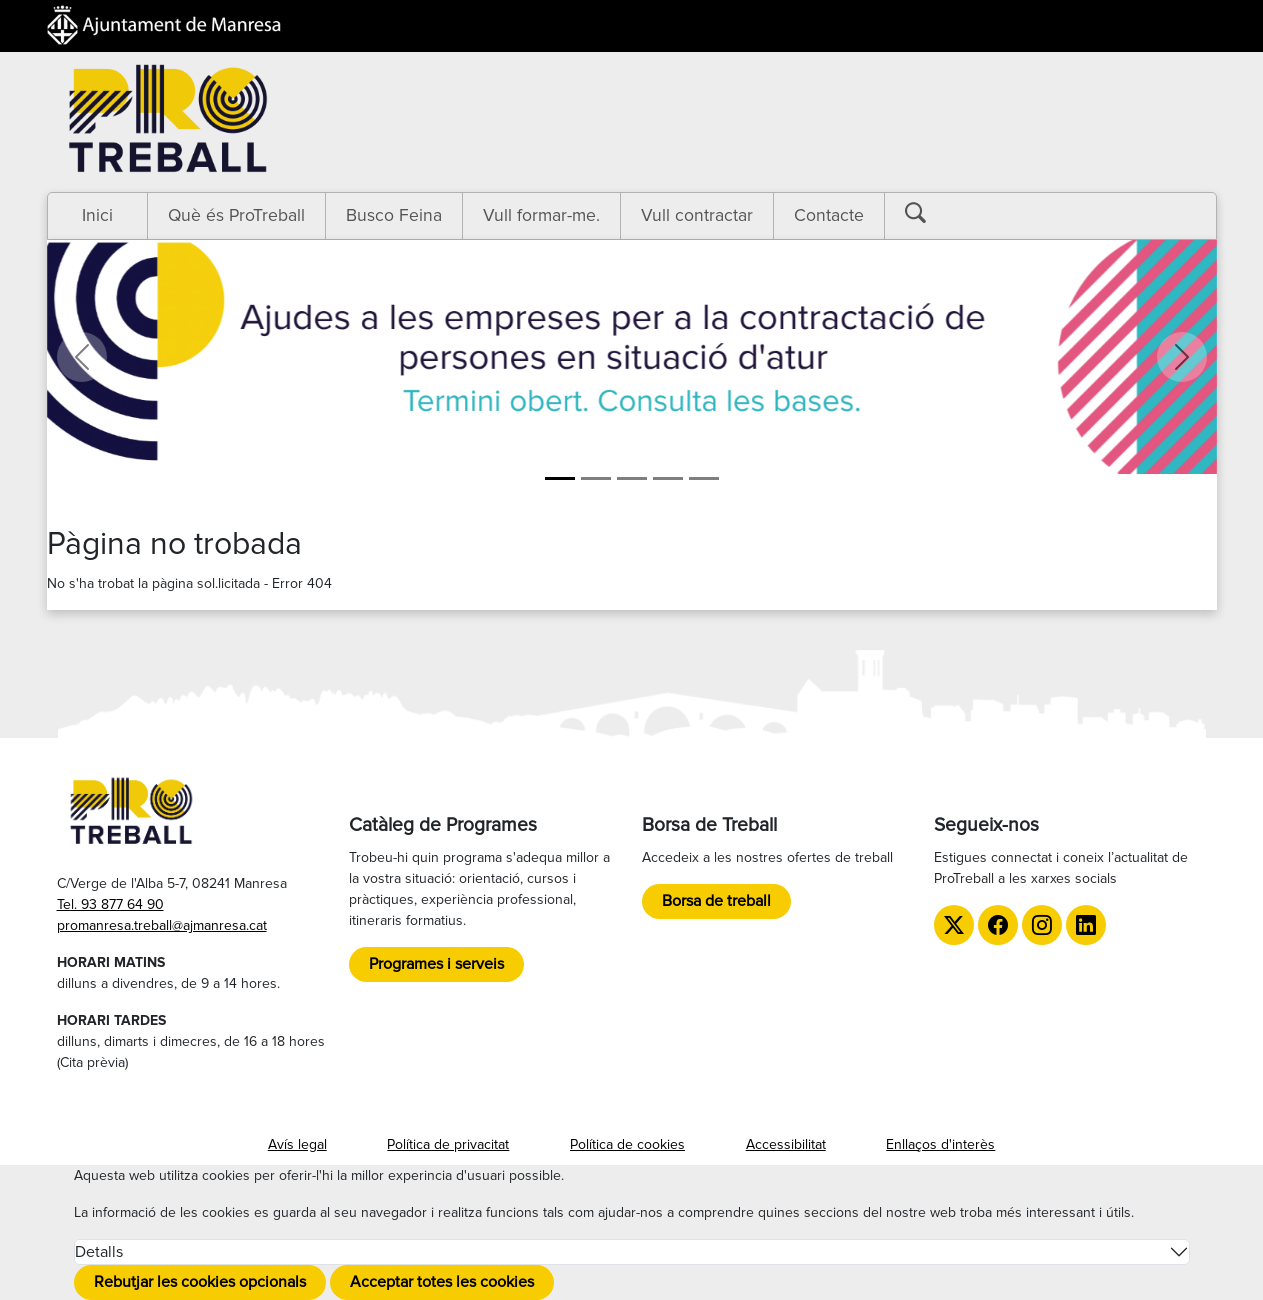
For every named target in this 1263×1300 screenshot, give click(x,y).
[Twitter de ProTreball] (954, 925)
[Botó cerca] (930, 213)
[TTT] (704, 478)
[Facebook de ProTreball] (998, 925)
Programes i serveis (436, 964)
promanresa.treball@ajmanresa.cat (162, 925)
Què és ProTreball (236, 215)
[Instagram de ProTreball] (1042, 925)
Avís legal (297, 1144)
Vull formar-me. (541, 215)
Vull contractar (697, 215)
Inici (97, 215)
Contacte (829, 215)
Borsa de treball (716, 901)
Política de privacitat (448, 1144)
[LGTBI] (668, 478)
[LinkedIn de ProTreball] (1086, 925)
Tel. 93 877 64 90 (110, 904)
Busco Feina (394, 215)
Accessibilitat (786, 1144)
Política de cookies (627, 1144)
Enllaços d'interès (940, 1144)
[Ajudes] (560, 478)
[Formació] (632, 478)
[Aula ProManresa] (596, 478)
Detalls (99, 1252)
